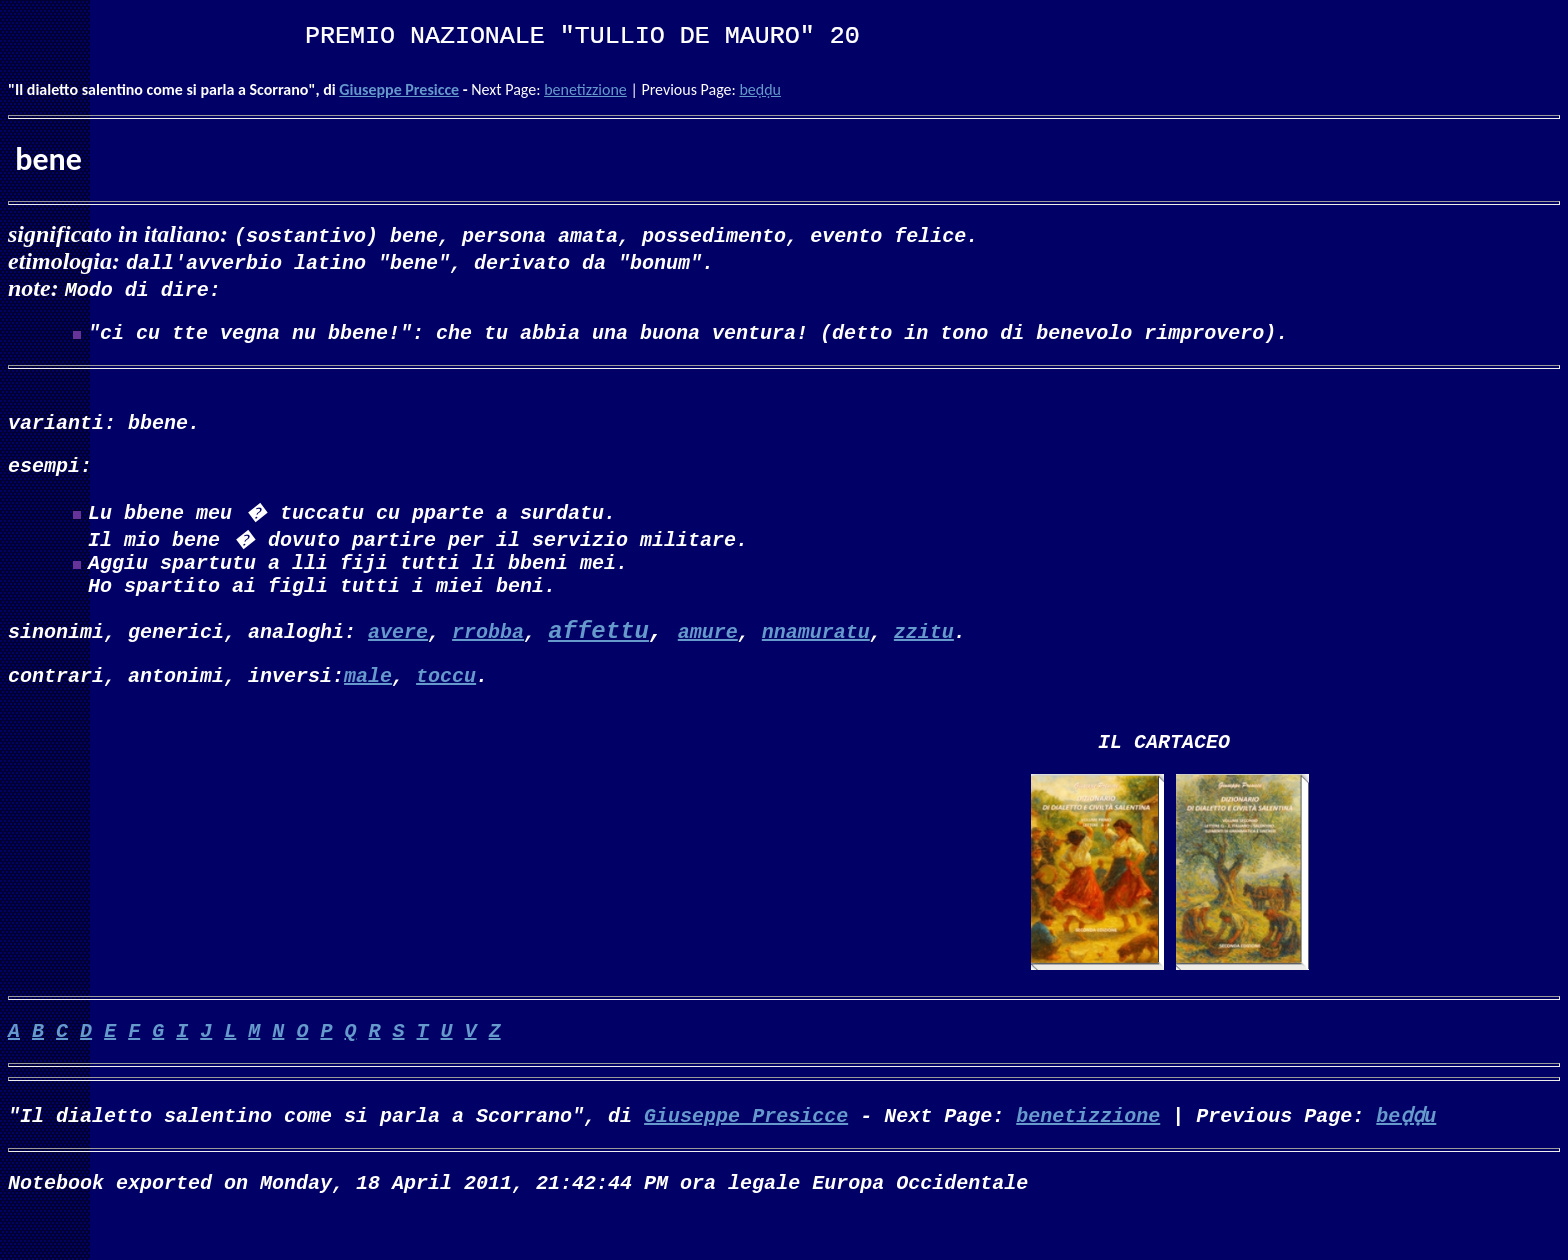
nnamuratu (816, 655)
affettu (598, 656)
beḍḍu (760, 89)
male (368, 703)
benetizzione (585, 89)
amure (708, 655)
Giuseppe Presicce (399, 89)
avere (398, 655)
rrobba (488, 655)
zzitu (924, 655)
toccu (446, 703)
